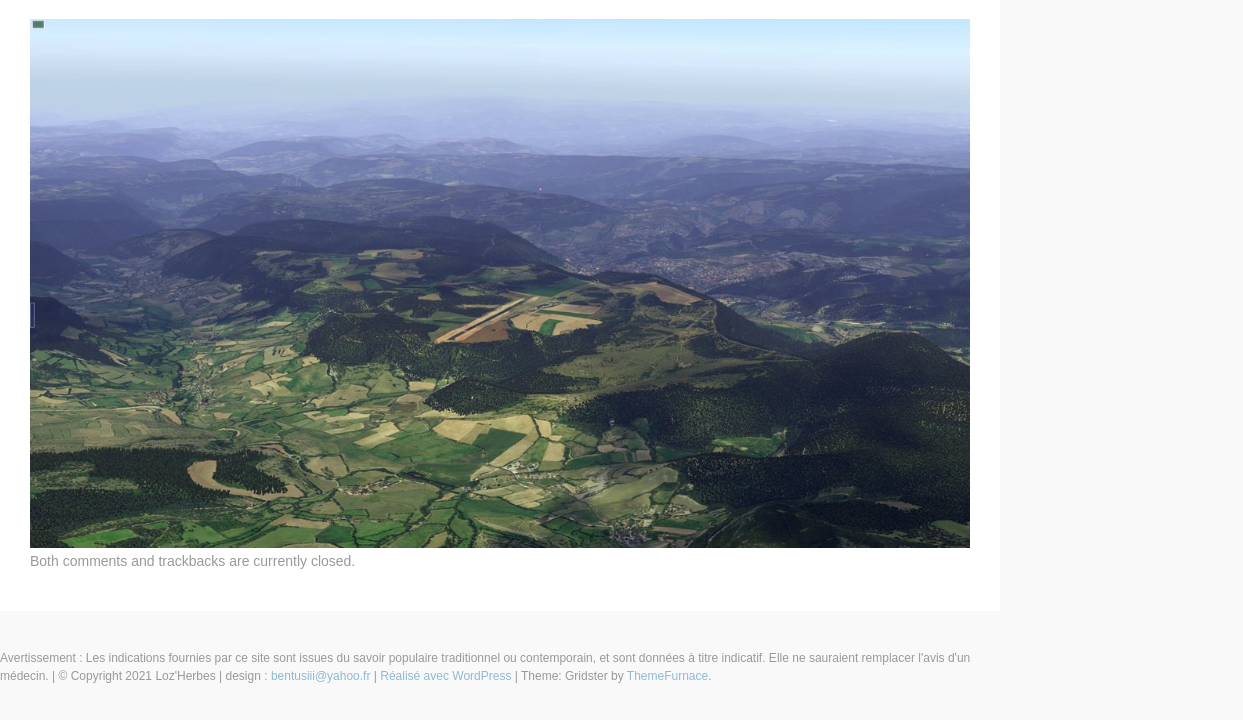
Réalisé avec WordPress (445, 676)
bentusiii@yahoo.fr (321, 676)
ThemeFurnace (667, 676)
